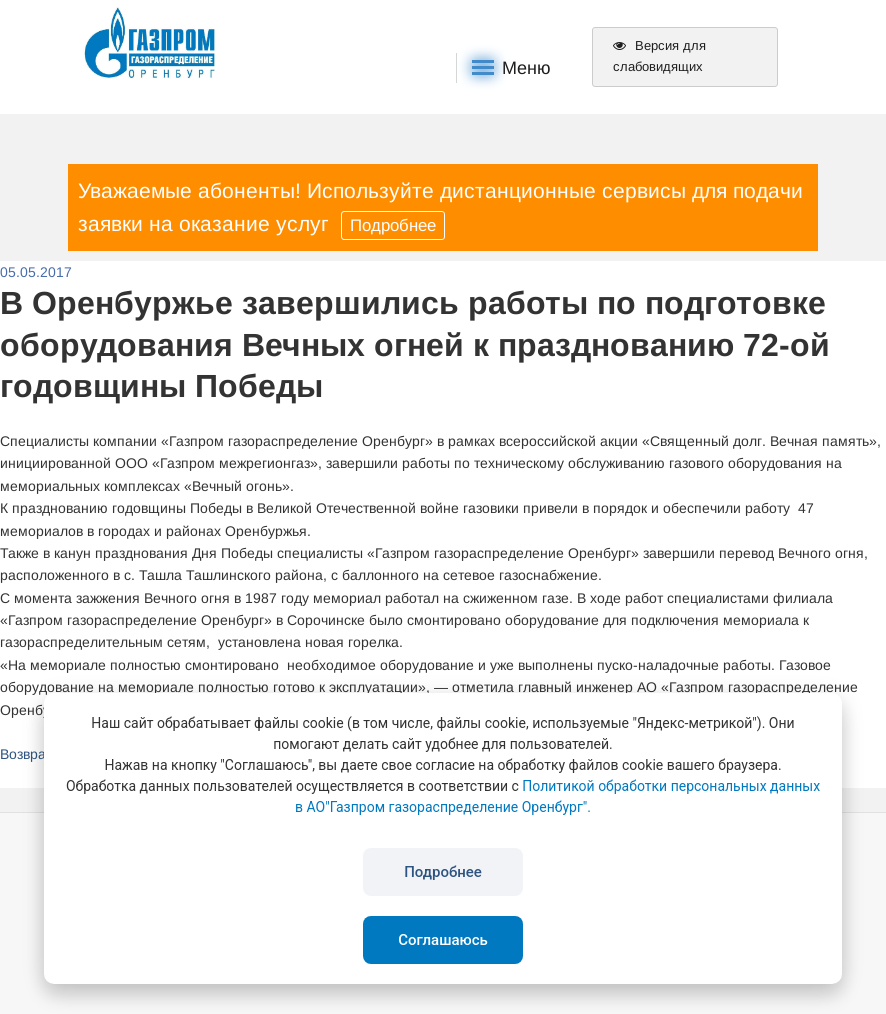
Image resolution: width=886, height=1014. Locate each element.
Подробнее (393, 225)
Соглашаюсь (443, 940)
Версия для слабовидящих (659, 56)
